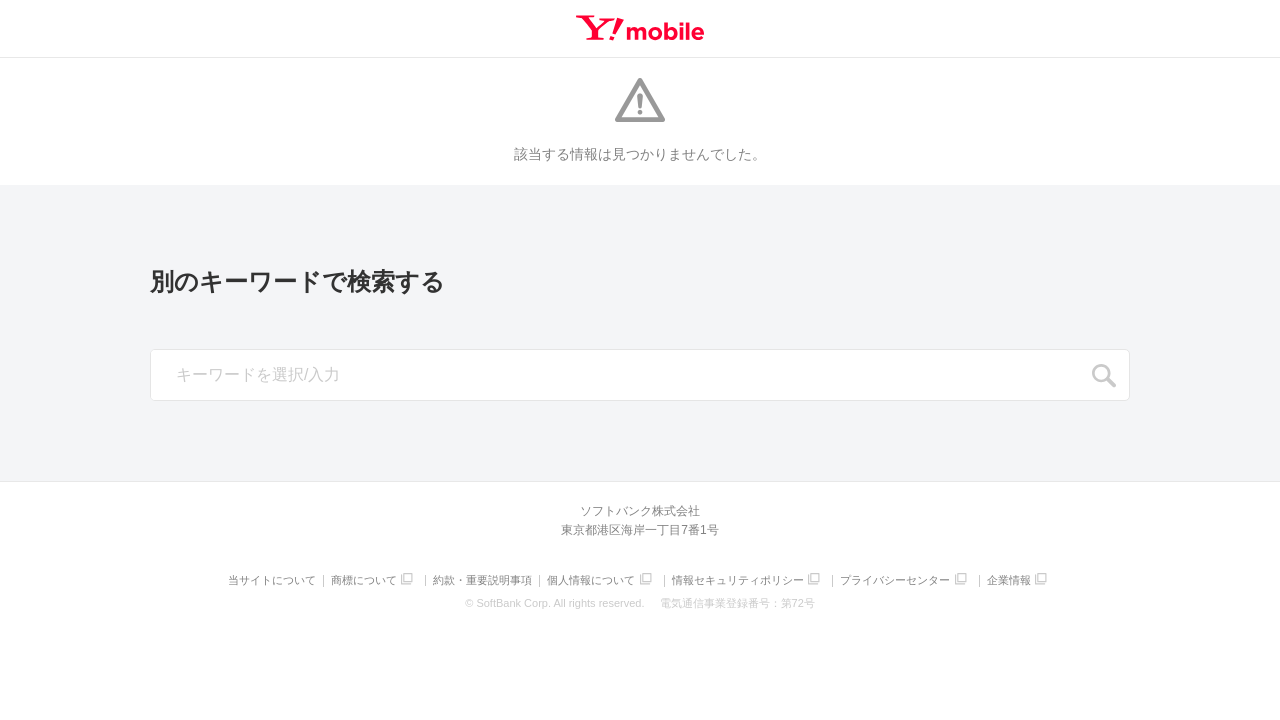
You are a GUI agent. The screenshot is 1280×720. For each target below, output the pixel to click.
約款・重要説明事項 (482, 580)
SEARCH (1104, 376)
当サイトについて (272, 580)
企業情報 (1009, 580)
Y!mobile (640, 28)
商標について (364, 580)
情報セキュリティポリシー (738, 580)
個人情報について (591, 580)
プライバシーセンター (895, 580)
